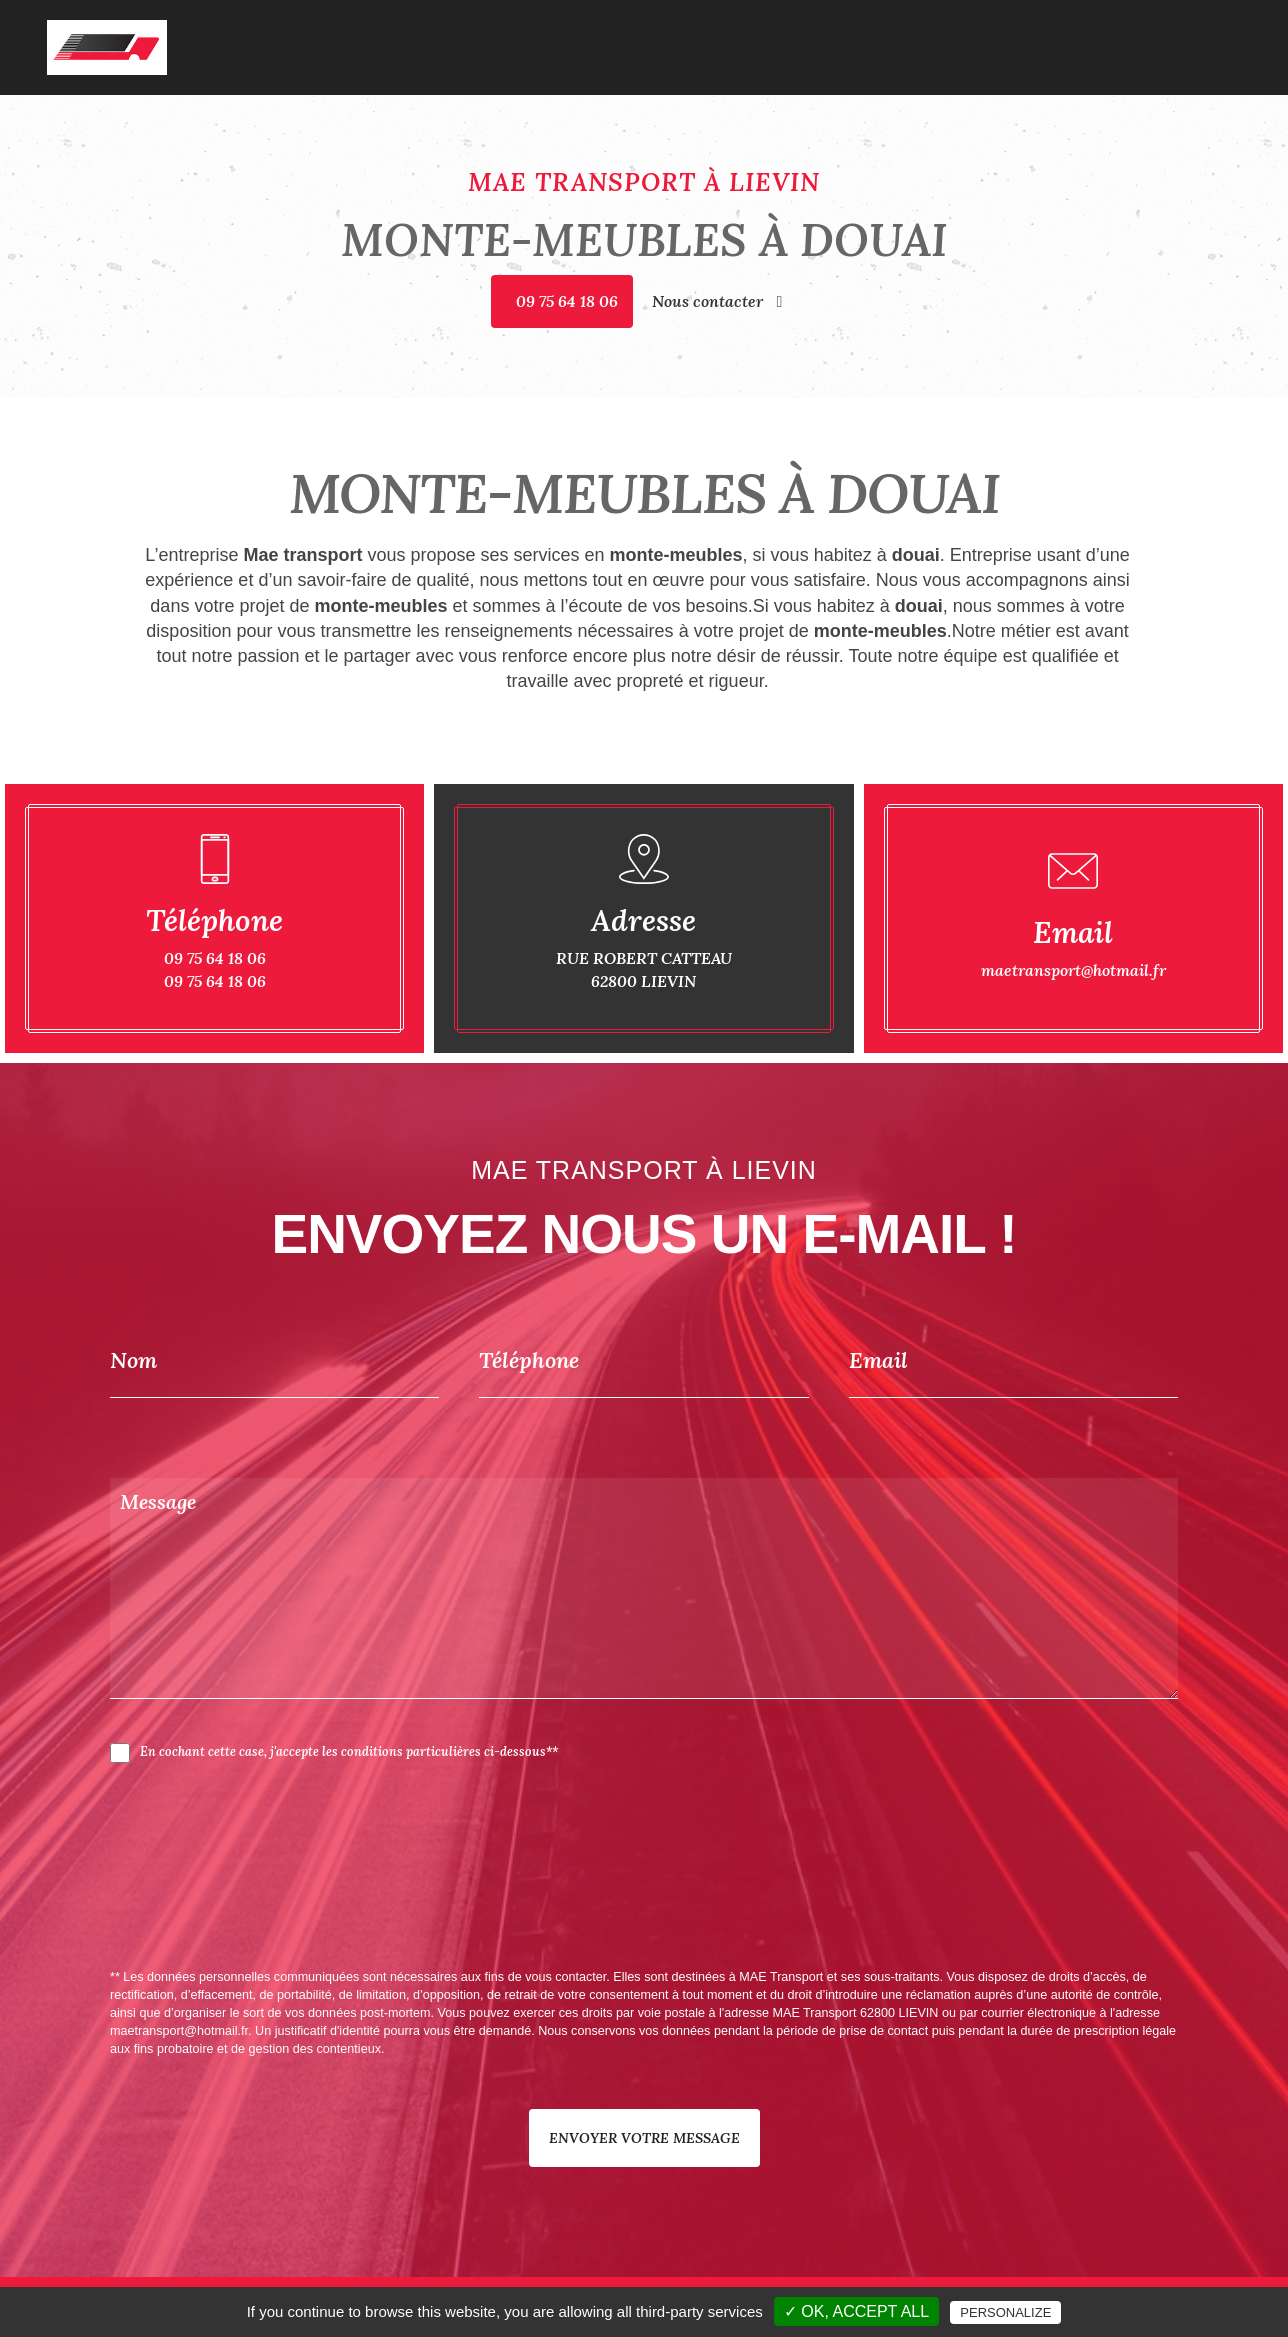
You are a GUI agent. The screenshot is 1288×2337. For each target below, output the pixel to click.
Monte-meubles (1052, 32)
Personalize (1005, 2312)
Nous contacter (717, 301)
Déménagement (815, 32)
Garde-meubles (933, 32)
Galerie (1143, 32)
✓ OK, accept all (856, 2311)
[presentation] (322, 1910)
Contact (1209, 32)
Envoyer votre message (644, 2138)
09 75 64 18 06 (567, 301)
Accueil (724, 32)
